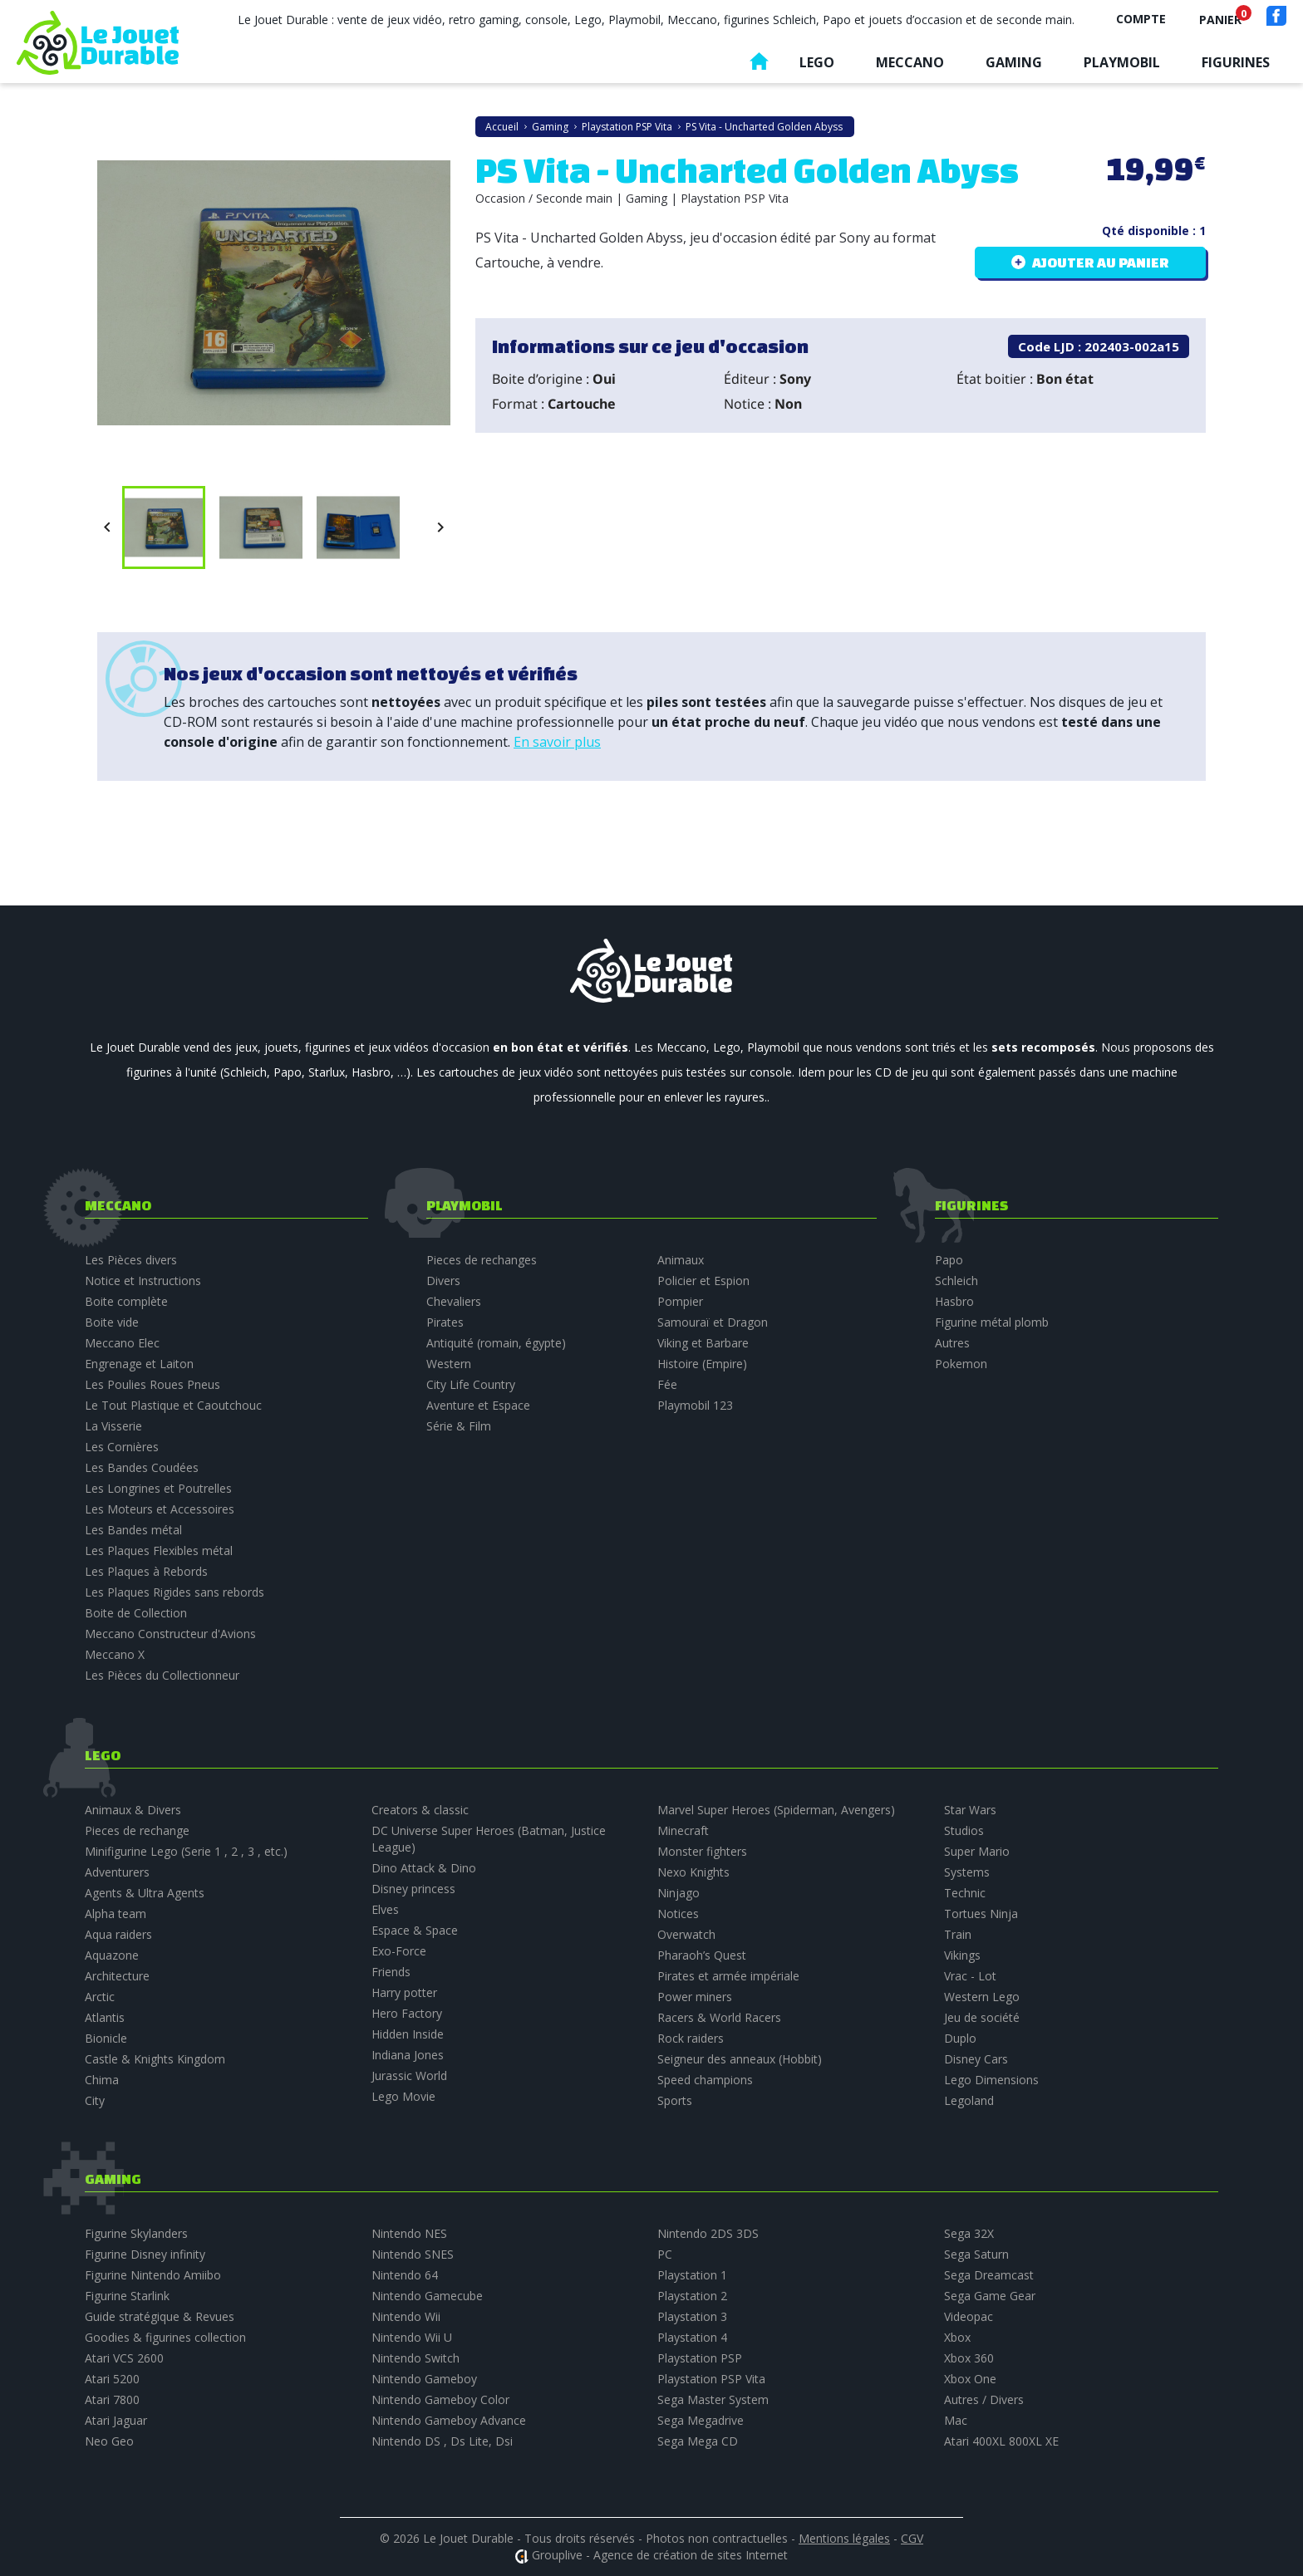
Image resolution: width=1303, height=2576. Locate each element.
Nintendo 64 (404, 2275)
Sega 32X (969, 2233)
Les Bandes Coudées (142, 1467)
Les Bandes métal (133, 1530)
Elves (385, 1909)
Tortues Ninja (981, 1913)
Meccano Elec (122, 1343)
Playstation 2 (692, 2296)
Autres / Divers (984, 2399)
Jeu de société (982, 2017)
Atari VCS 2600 (124, 2358)
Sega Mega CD (697, 2441)
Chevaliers (453, 1301)
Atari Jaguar (116, 2420)
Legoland (969, 2100)
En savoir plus (557, 742)
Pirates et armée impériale (728, 1976)
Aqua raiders (118, 1934)
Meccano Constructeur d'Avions (170, 1633)
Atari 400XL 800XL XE (1001, 2441)
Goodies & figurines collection (165, 2337)
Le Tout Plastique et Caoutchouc (173, 1405)
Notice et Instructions (143, 1280)
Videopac (968, 2316)
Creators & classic (420, 1810)
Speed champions (705, 2080)
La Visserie (113, 1426)
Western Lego (982, 1996)
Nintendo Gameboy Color (440, 2399)
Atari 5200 (112, 2379)
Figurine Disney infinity (145, 2254)
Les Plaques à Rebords (146, 1571)
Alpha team (115, 1913)
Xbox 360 (969, 2358)
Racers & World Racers (719, 2017)
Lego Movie (403, 2096)
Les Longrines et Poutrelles (158, 1488)
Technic (965, 1893)
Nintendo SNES (412, 2254)
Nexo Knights (693, 1872)
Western (448, 1363)
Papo (949, 1260)
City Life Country (470, 1384)
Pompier (680, 1301)
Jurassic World (409, 2075)
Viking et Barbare (703, 1343)
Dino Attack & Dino (423, 1868)
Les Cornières (122, 1447)
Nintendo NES (409, 2233)
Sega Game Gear (989, 2296)
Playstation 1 (692, 2275)
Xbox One (970, 2379)
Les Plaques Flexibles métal (159, 1550)
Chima (102, 2080)
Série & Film (458, 1426)
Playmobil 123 (695, 1405)
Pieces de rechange (137, 1830)
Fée (667, 1384)
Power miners (694, 1996)
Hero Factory (406, 2013)
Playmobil (1122, 62)
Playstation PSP (699, 2358)
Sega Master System (713, 2399)
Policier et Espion (703, 1280)
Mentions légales (844, 2538)
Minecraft (683, 1830)
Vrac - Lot (970, 1976)
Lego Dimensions (991, 2080)
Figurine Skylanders (136, 2233)
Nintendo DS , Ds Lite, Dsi (442, 2441)
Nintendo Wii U (411, 2337)
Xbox (957, 2337)
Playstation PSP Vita (711, 2379)
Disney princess (413, 1888)
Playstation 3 (692, 2316)
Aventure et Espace (478, 1405)
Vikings (962, 1955)
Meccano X (115, 1654)
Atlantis (105, 2017)
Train (957, 1934)
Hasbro (954, 1301)
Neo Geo (109, 2441)
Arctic (100, 1996)
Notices (678, 1913)
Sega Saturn (976, 2254)
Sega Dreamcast (989, 2275)
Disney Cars (976, 2059)
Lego (816, 62)
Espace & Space (414, 1930)
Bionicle (106, 2038)
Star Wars (970, 1810)
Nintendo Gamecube (427, 2296)
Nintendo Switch (415, 2358)
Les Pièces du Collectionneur (162, 1675)
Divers (443, 1280)
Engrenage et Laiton (139, 1363)
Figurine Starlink (127, 2296)
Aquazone (112, 1955)
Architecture (117, 1976)
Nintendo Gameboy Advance (448, 2420)
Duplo (960, 2038)
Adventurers (117, 1872)
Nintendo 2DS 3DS (708, 2233)
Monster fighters (702, 1851)
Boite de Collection (136, 1613)
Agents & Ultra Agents (144, 1893)
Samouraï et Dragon (712, 1322)
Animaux (680, 1260)
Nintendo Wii (405, 2316)
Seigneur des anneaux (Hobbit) (739, 2059)
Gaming (1014, 62)
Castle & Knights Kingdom (155, 2059)
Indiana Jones (407, 2055)
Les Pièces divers (131, 1260)
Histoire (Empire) (702, 1363)
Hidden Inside (407, 2034)
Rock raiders (690, 2038)
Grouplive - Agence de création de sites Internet (660, 2555)
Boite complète (126, 1301)
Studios (964, 1830)
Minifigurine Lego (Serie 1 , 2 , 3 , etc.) (186, 1851)
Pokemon (961, 1363)
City (95, 2100)
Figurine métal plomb (992, 1322)
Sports (674, 2100)
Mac (955, 2420)
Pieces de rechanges (481, 1260)
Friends (391, 1972)
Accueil (759, 65)
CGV (912, 2538)
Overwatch (686, 1934)
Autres (952, 1343)
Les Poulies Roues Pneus (152, 1384)
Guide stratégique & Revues (159, 2316)
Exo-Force (398, 1951)
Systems (967, 1872)
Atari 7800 (112, 2399)
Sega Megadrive (700, 2420)
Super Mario (977, 1851)
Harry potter (404, 1992)
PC (664, 2254)
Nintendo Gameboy (424, 2379)
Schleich (956, 1280)
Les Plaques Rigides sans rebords (174, 1592)
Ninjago (678, 1893)
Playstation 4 (692, 2337)
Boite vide (112, 1322)
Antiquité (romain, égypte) (496, 1343)
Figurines (1236, 62)
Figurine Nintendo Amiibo (153, 2275)
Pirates (445, 1322)
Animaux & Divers (133, 1810)
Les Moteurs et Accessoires (159, 1509)
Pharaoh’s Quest (701, 1955)
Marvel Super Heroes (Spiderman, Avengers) (776, 1810)
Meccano (910, 62)
